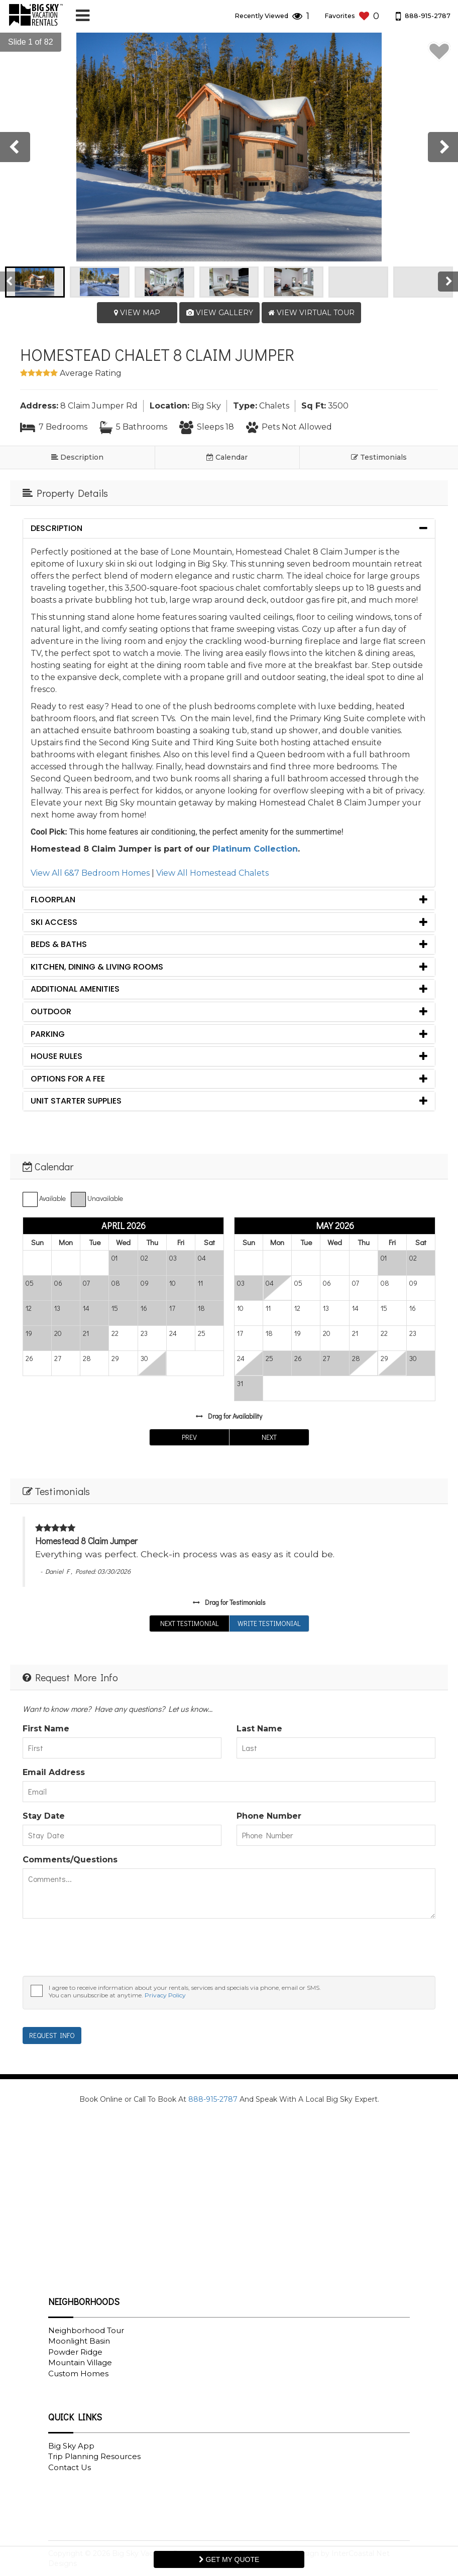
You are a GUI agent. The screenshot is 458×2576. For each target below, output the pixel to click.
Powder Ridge (75, 2352)
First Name (46, 1728)
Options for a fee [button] (68, 1078)
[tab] (229, 528)
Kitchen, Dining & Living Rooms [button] (97, 967)
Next (269, 1437)
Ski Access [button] (54, 922)
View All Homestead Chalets (212, 873)
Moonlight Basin (79, 2341)
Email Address (54, 1772)
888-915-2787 (213, 2099)
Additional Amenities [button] (75, 989)
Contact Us (69, 2467)
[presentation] (15, 147)
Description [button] (56, 528)
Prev (189, 1437)
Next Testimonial (189, 1623)
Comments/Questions (70, 1859)
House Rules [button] (56, 1056)
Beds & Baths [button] (59, 944)
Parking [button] (48, 1034)
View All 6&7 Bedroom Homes (90, 873)
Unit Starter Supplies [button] (76, 1101)
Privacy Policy (165, 1995)
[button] (26, 42)
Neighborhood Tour (86, 2330)
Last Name (259, 1728)
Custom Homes (78, 2373)
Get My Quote (229, 2559)
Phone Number (269, 1816)
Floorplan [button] (53, 899)
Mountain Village (80, 2362)
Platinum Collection (255, 849)
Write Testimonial (269, 1623)
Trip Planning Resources (94, 2456)
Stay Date (44, 1816)
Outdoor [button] (51, 1011)
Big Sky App (71, 2446)
